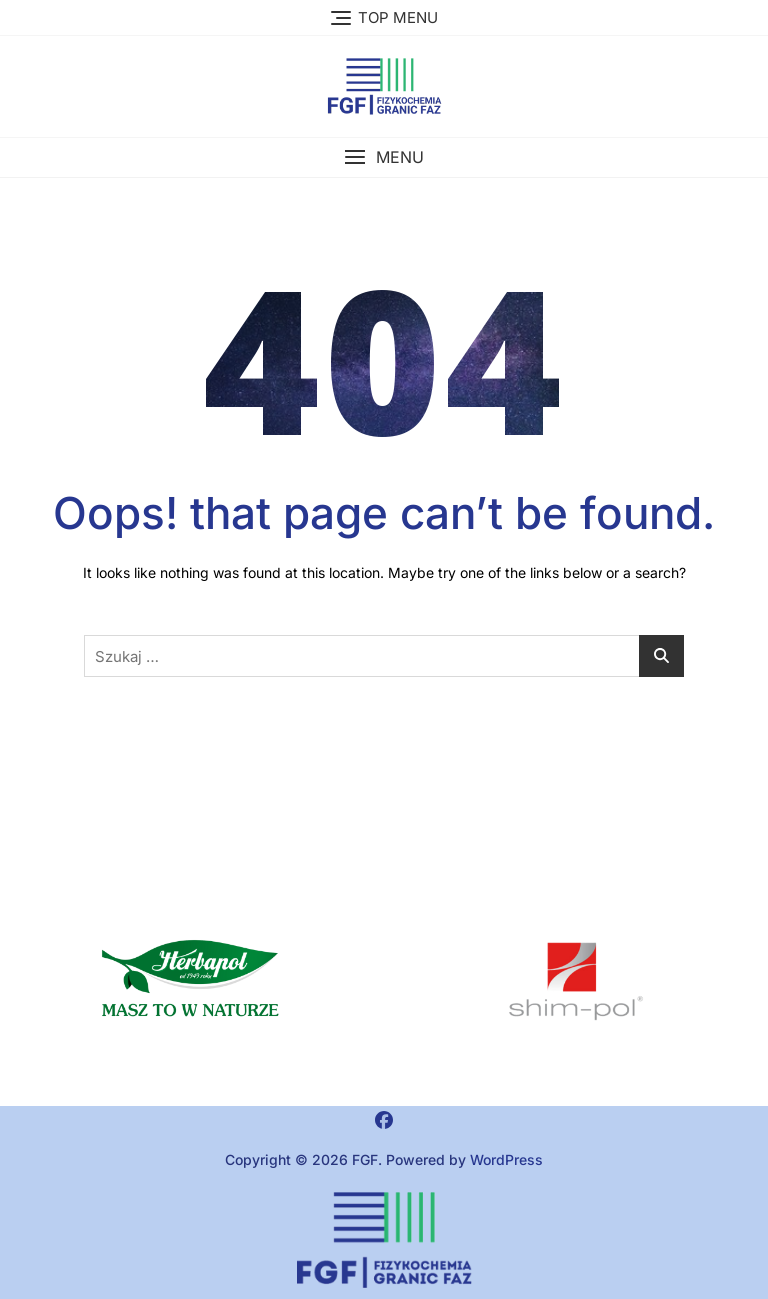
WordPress (506, 1159)
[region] (576, 981)
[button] (384, 157)
